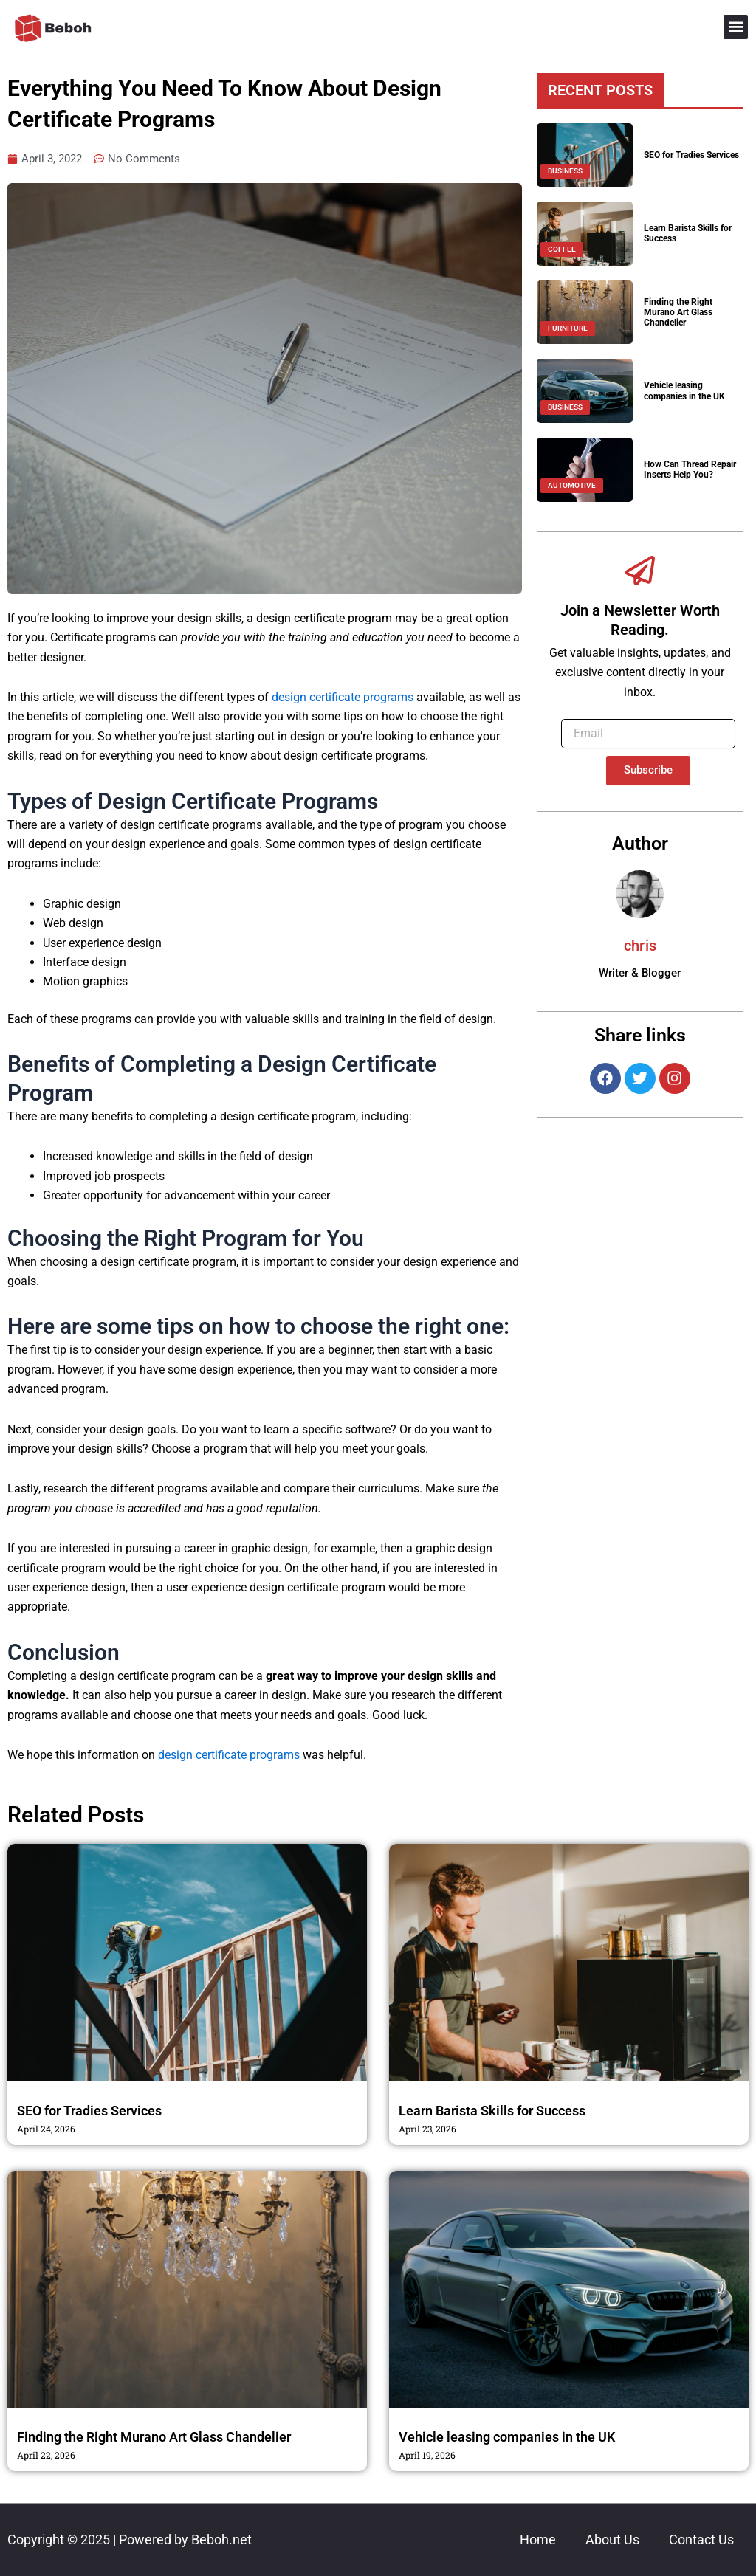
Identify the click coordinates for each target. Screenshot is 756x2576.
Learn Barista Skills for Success (492, 2111)
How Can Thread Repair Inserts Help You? (690, 469)
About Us (612, 2539)
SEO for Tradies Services (691, 155)
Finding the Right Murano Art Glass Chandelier (678, 312)
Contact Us (701, 2539)
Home (538, 2539)
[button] (736, 27)
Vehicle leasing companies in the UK (684, 390)
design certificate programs (342, 698)
